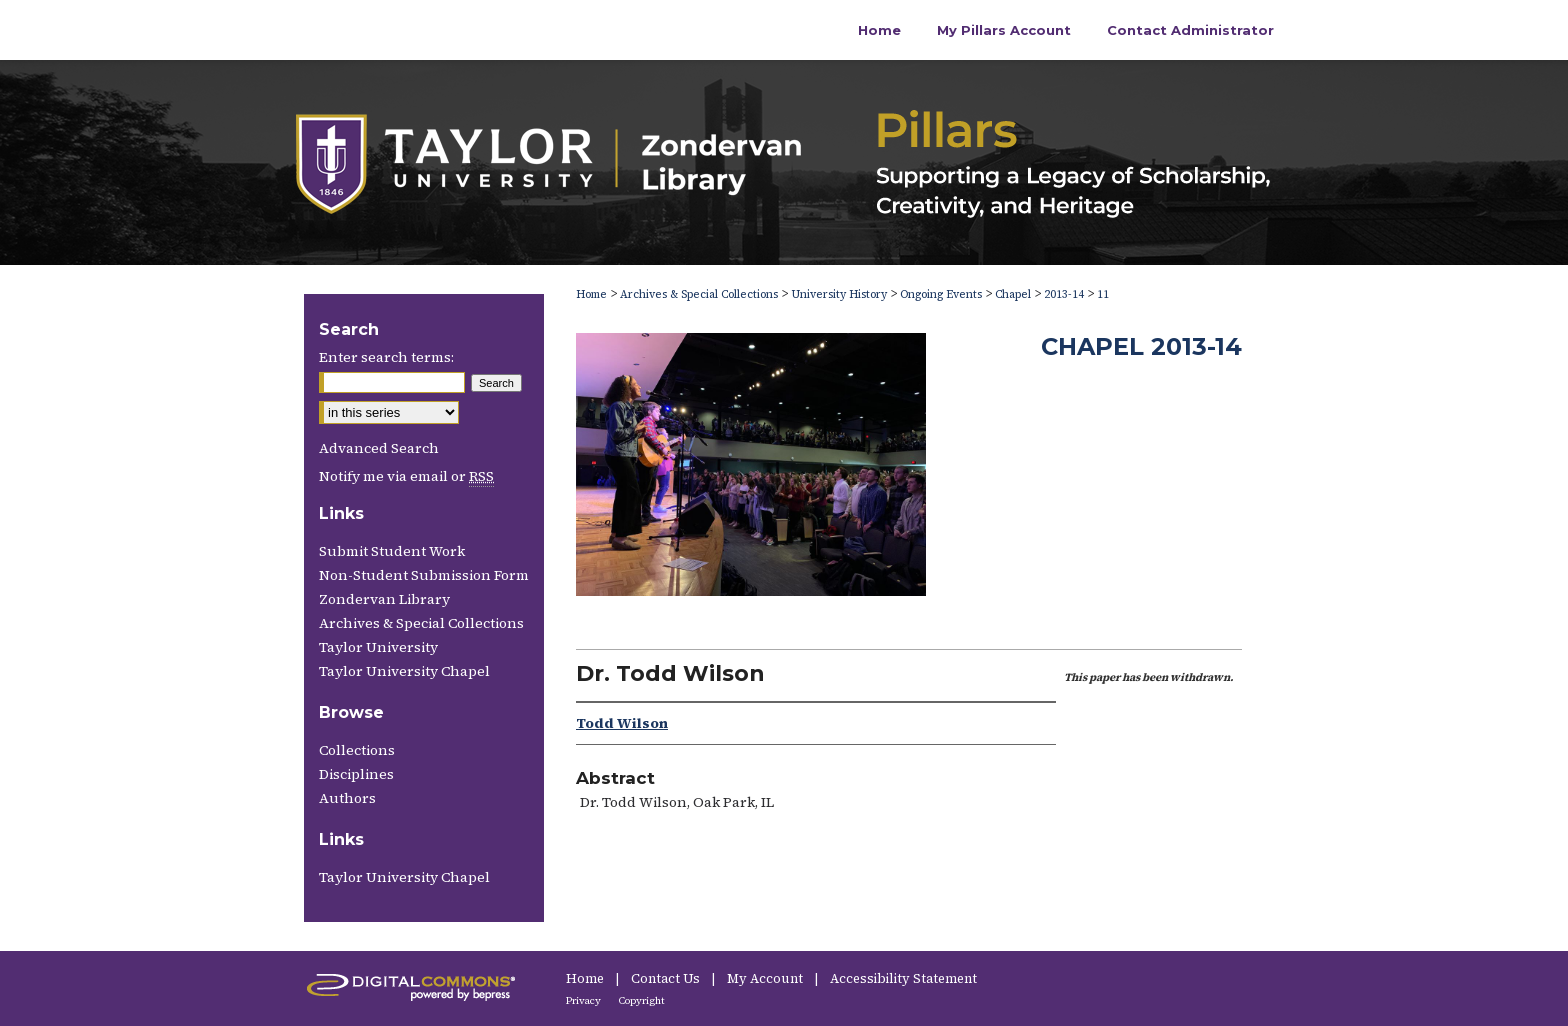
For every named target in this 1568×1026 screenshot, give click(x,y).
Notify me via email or (406, 476)
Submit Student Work (392, 551)
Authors (347, 798)
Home (591, 294)
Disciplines (356, 774)
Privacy (584, 1000)
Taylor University (378, 647)
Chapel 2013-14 (1141, 346)
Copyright (642, 1000)
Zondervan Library (384, 599)
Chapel (1013, 294)
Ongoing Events (941, 294)
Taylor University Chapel (404, 671)
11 (1103, 294)
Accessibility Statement (903, 978)
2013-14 (1064, 294)
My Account (766, 978)
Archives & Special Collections (699, 294)
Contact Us (667, 978)
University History (839, 294)
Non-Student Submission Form (424, 575)
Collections (357, 750)
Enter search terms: (386, 357)
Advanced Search (379, 448)
